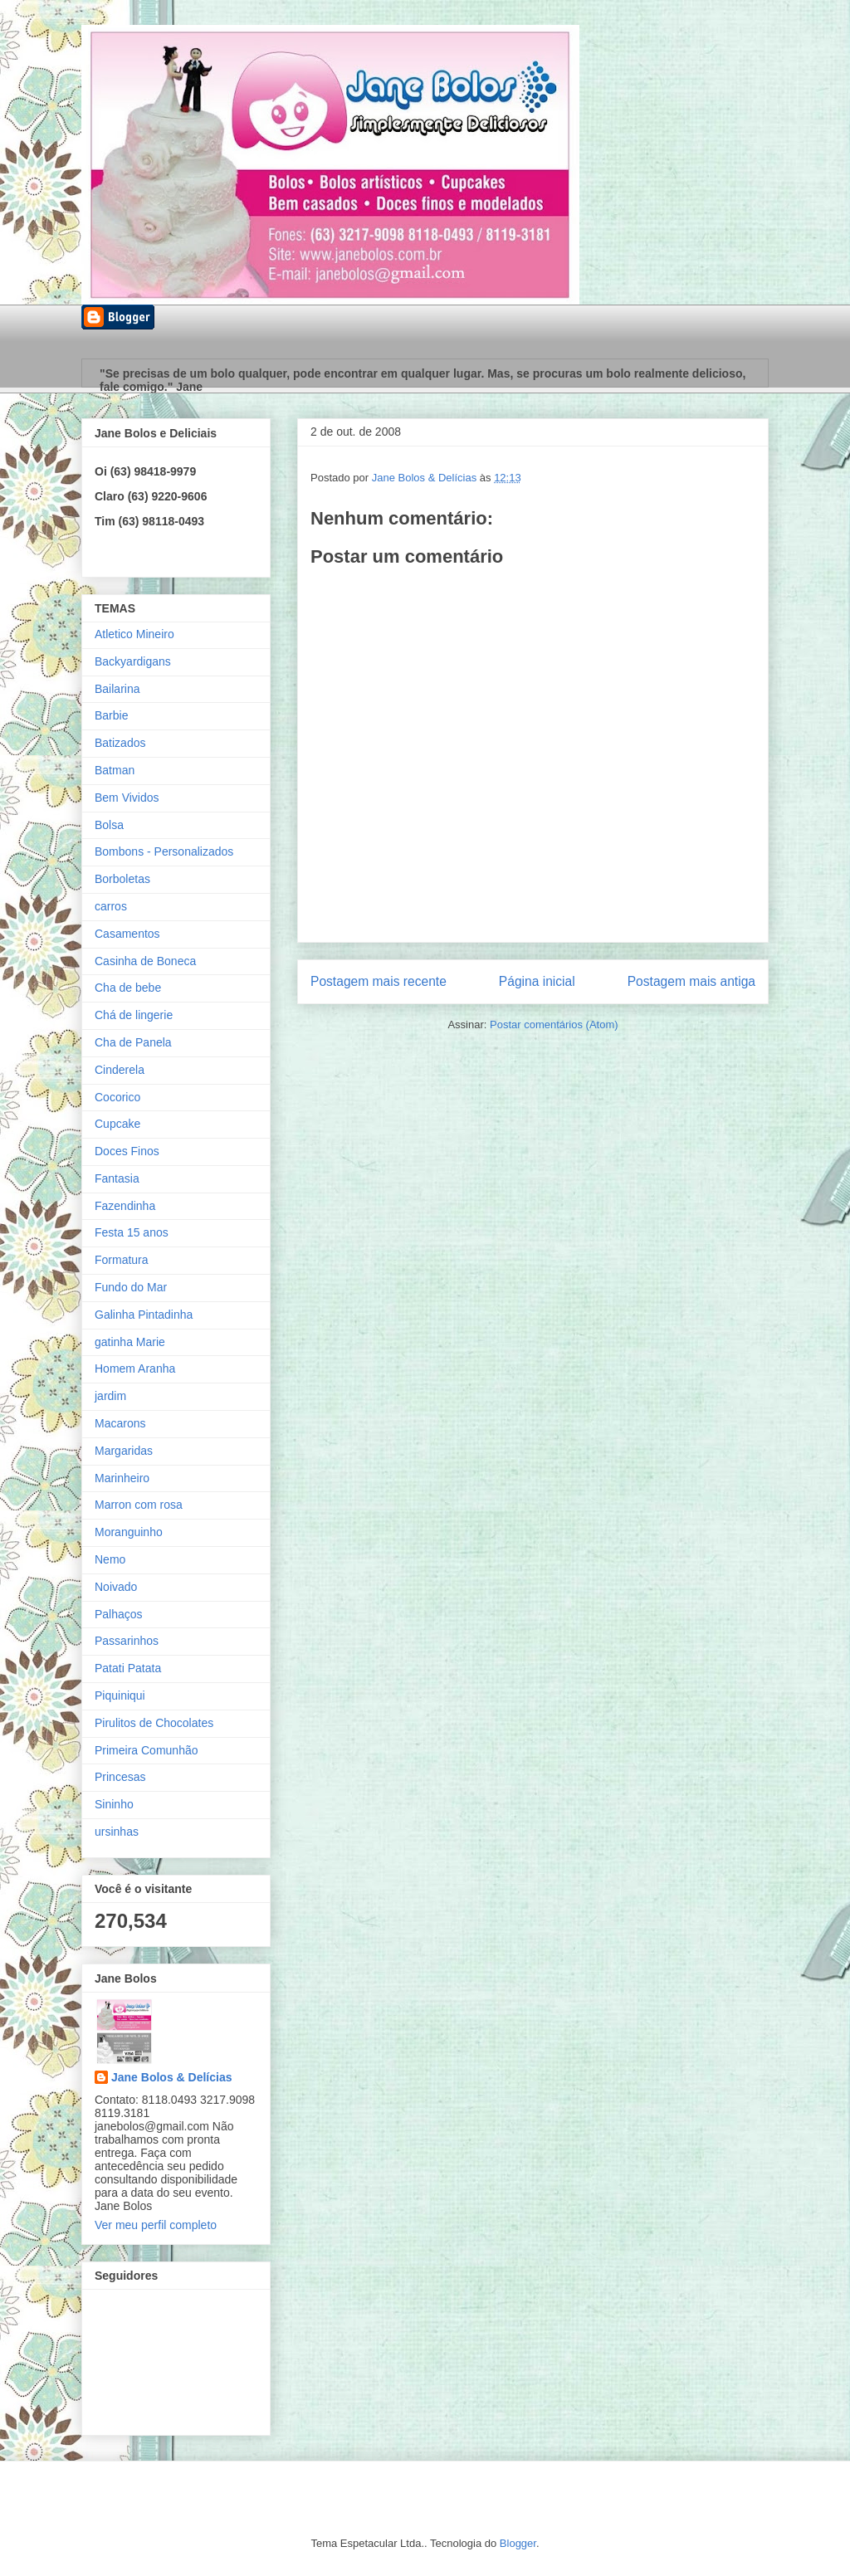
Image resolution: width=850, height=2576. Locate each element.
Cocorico (117, 1097)
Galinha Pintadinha (144, 1314)
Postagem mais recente (378, 981)
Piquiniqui (120, 1695)
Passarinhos (127, 1640)
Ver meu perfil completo (156, 2225)
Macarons (120, 1423)
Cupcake (117, 1123)
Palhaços (119, 1614)
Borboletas (122, 879)
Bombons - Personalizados (164, 851)
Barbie (111, 715)
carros (111, 906)
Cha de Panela (133, 1042)
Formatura (122, 1259)
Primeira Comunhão (146, 1750)
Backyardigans (133, 661)
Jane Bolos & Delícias (171, 2077)
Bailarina (117, 688)
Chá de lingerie (134, 1015)
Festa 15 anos (132, 1232)
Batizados (120, 742)
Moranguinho (129, 1532)
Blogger (518, 2543)
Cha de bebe (128, 987)
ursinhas (117, 1831)
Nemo (110, 1559)
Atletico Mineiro (134, 634)
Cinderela (119, 1069)
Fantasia (117, 1178)
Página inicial (537, 981)
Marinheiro (122, 1478)
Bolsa (109, 825)
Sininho (114, 1804)
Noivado (116, 1586)
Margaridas (124, 1450)
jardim (110, 1396)
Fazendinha (125, 1205)
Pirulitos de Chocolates (154, 1723)
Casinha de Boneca (145, 961)
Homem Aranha (135, 1368)
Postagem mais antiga (691, 981)
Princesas (120, 1776)
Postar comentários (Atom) (554, 1024)
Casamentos (127, 933)
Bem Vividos (127, 797)
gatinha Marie (130, 1342)
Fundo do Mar (131, 1287)
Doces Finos (127, 1151)
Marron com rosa (139, 1504)
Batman (114, 770)
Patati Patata (128, 1668)
